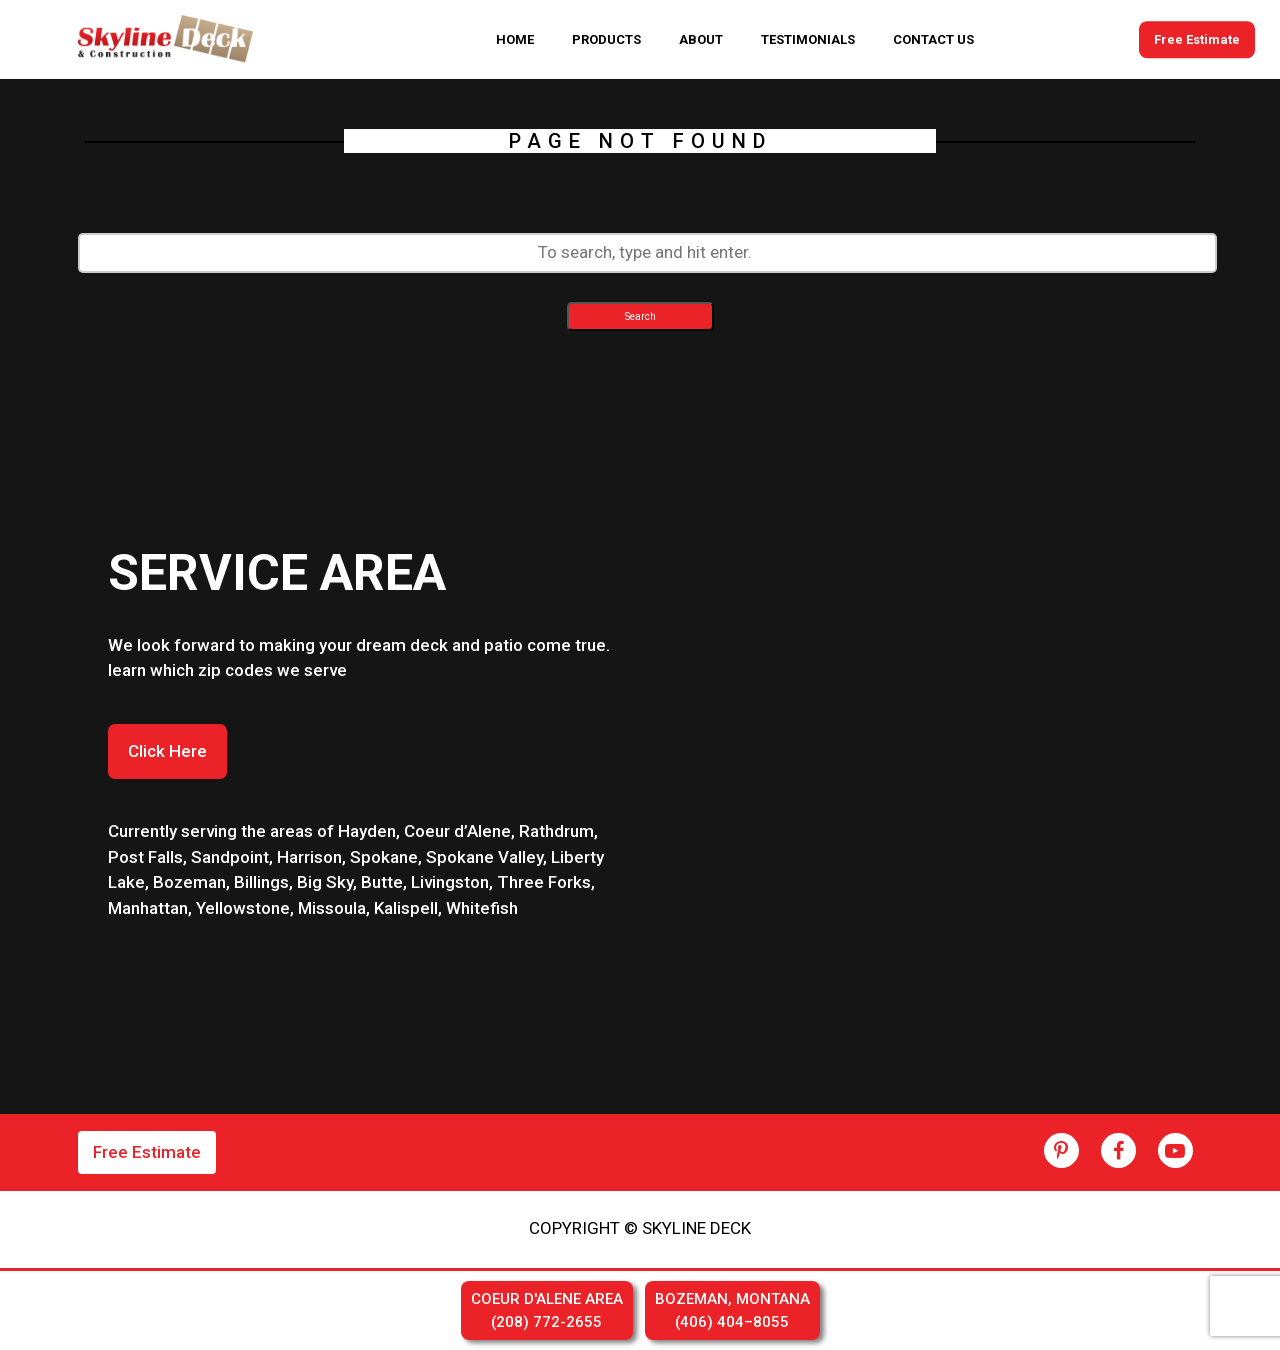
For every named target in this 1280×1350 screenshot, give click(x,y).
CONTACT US (933, 39)
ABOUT (701, 39)
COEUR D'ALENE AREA (547, 1311)
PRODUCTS (606, 39)
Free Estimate (1197, 39)
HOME (515, 39)
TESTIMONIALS (808, 39)
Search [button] (640, 316)
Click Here (167, 751)
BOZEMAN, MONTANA (732, 1311)
